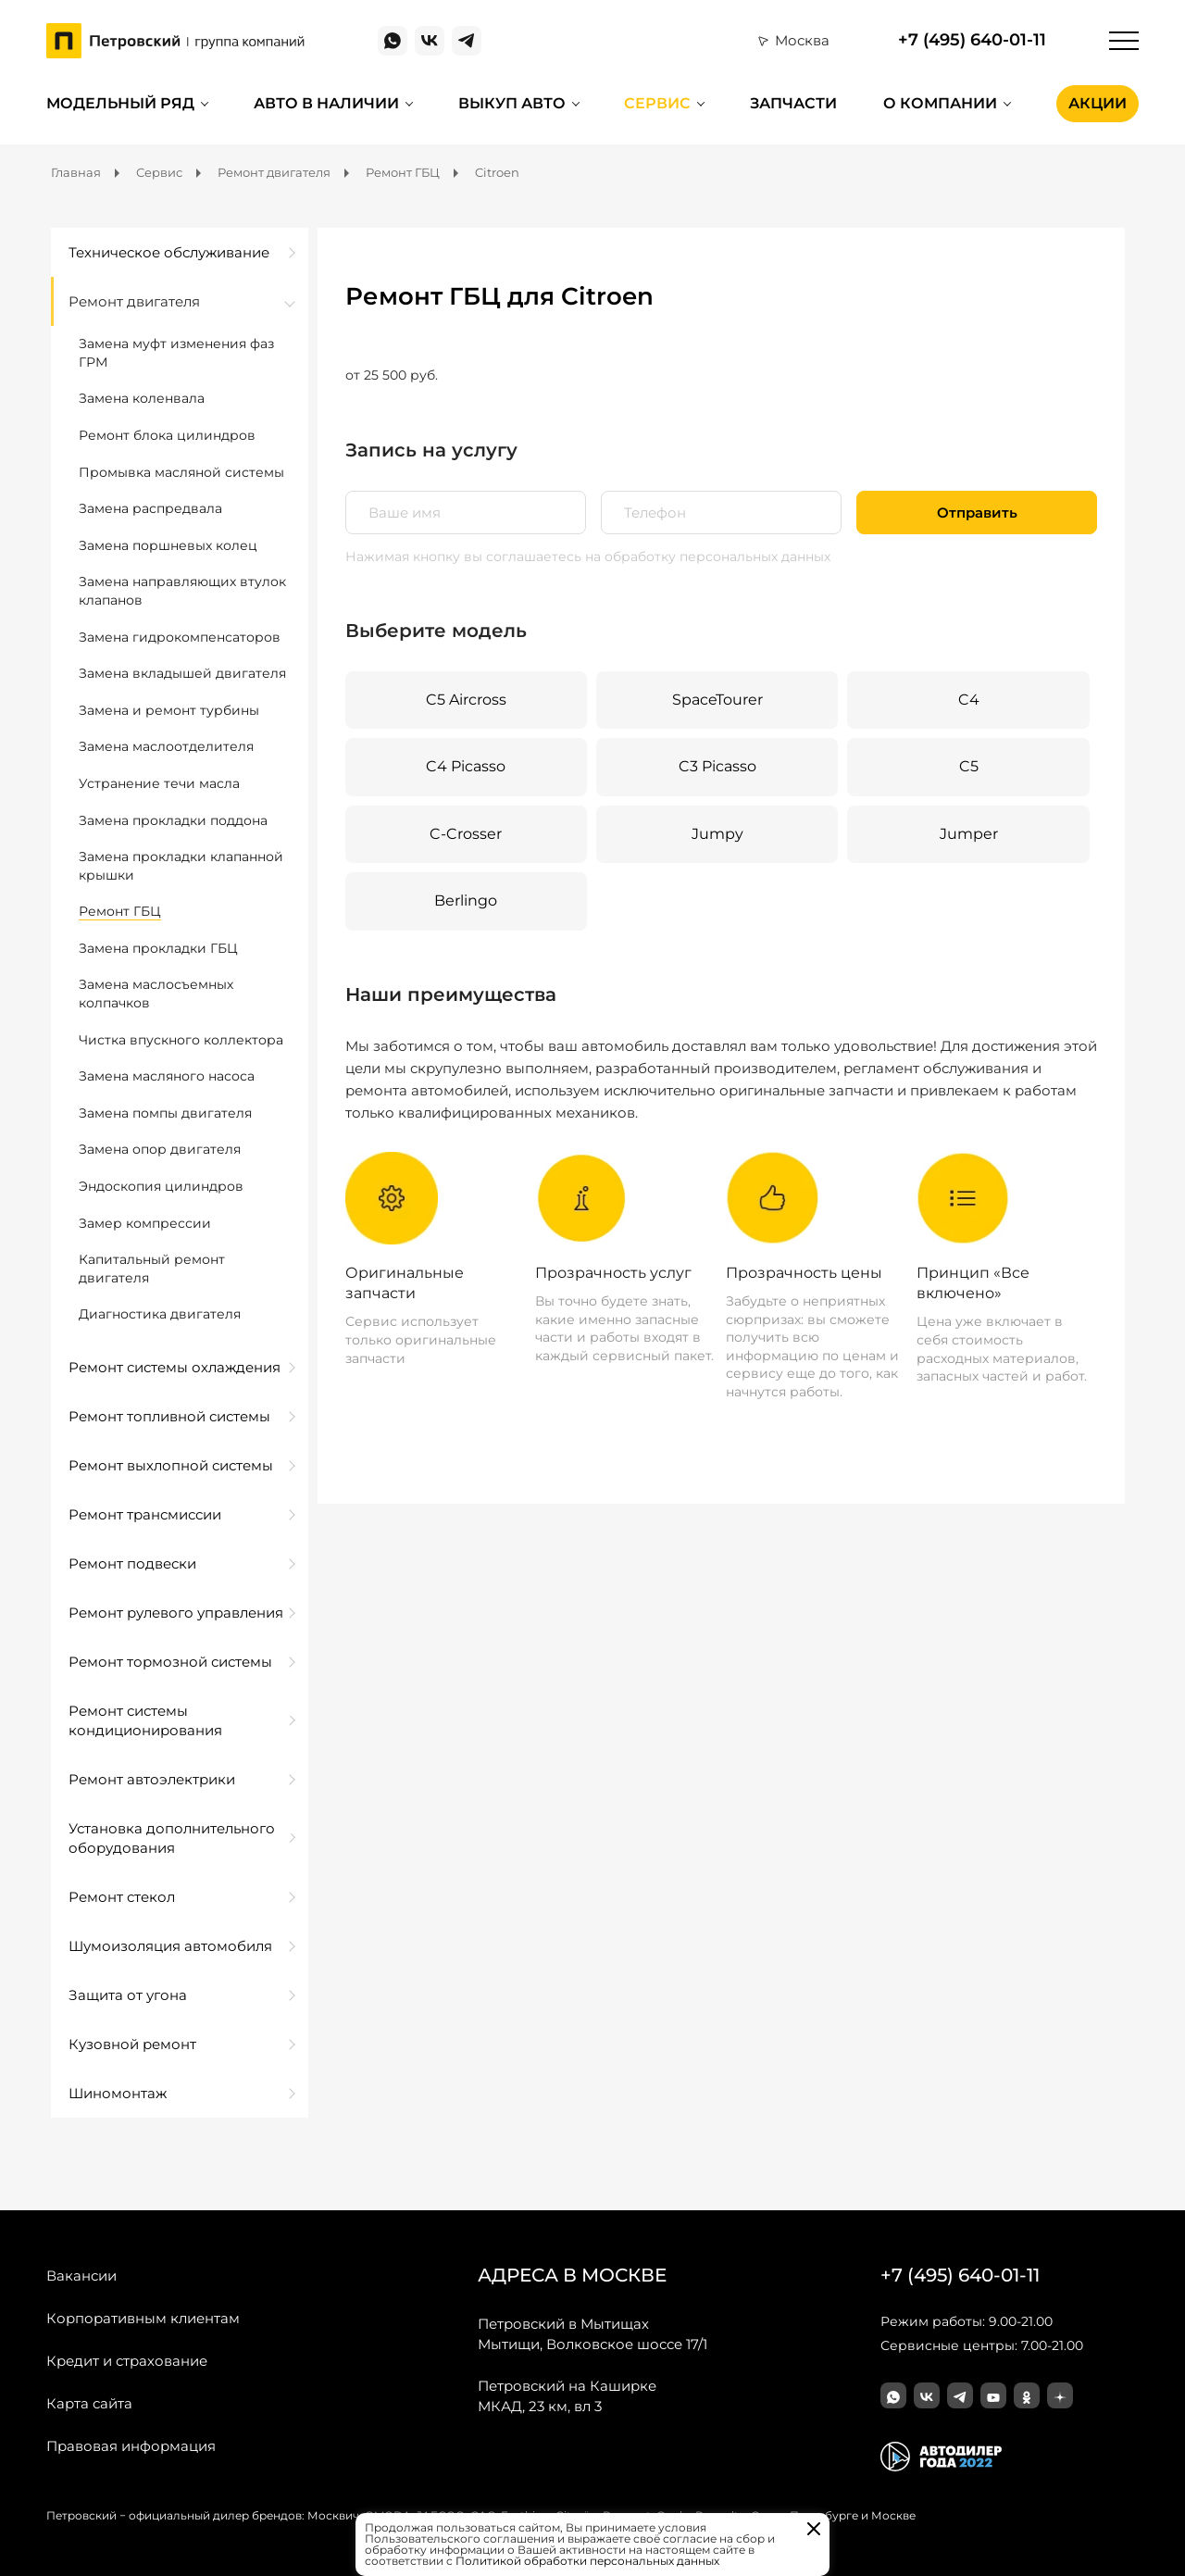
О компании (940, 103)
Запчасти (793, 103)
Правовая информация (131, 2446)
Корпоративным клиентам (143, 2318)
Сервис (657, 103)
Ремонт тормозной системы (170, 1661)
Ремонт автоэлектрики (152, 1779)
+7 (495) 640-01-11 (972, 40)
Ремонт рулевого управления (176, 1612)
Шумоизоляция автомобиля (170, 1946)
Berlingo (465, 900)
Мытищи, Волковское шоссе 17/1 (592, 2333)
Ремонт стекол (122, 1897)
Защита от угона (128, 1995)
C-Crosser (466, 834)
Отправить (977, 512)
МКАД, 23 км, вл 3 (567, 2395)
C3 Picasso (717, 766)
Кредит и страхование (126, 2361)
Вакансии (81, 2275)
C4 (968, 699)
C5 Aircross (466, 699)
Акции (1097, 103)
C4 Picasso (465, 766)
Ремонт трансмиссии (145, 1514)
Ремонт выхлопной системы (171, 1465)
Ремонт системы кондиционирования (145, 1720)
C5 (969, 766)
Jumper (969, 834)
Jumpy (717, 834)
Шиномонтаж (118, 2093)
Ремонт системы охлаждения (175, 1367)
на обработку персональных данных (707, 556)
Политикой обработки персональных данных (587, 2561)
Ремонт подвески (132, 1563)
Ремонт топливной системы (169, 1416)
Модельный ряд (120, 103)
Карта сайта (89, 2403)
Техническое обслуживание (169, 252)
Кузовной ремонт (132, 2044)
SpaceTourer (717, 699)
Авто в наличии (326, 103)
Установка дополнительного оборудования (172, 1838)
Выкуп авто (512, 103)
